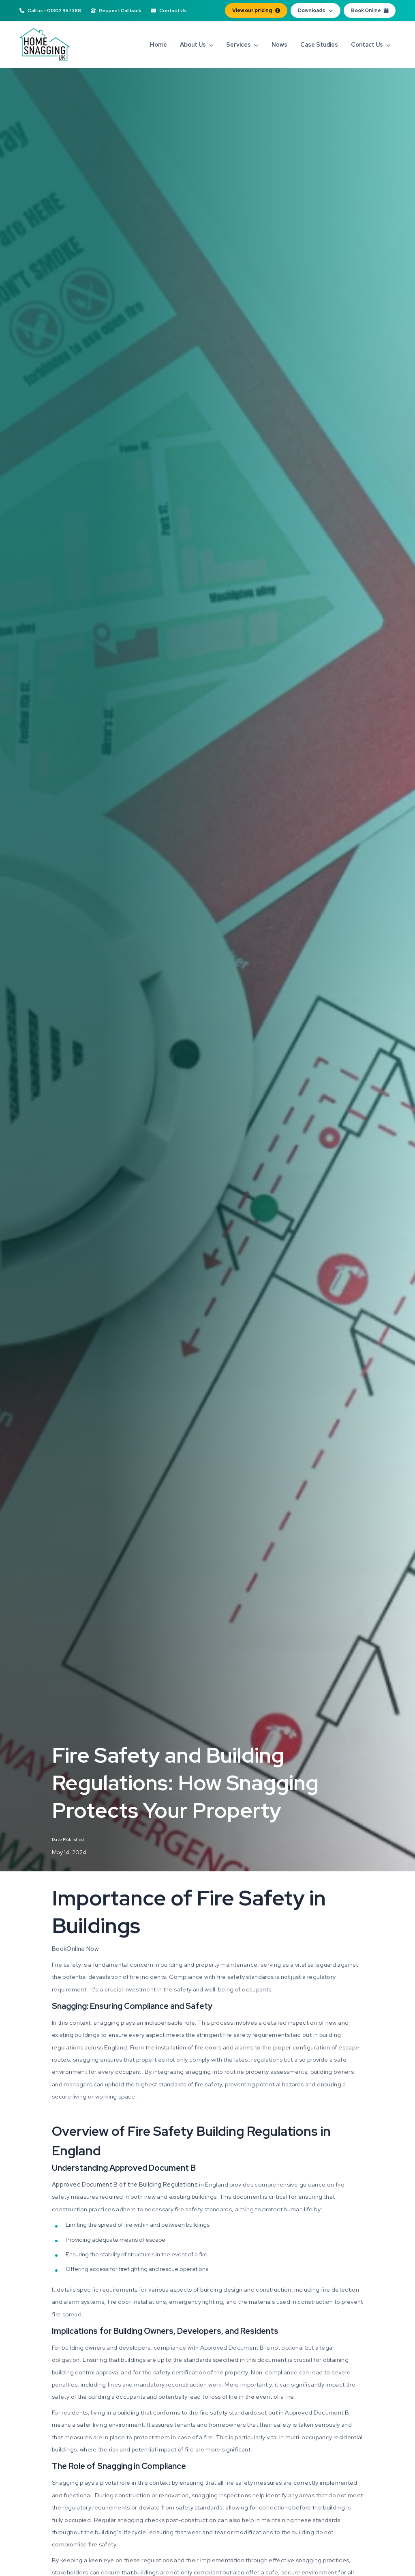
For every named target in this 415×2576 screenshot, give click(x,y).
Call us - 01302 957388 (50, 10)
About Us (197, 44)
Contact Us (169, 10)
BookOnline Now (75, 1948)
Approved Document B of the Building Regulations (125, 2184)
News (279, 44)
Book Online (370, 10)
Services (242, 44)
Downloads (315, 10)
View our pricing (256, 10)
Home (158, 44)
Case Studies (319, 44)
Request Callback (116, 10)
